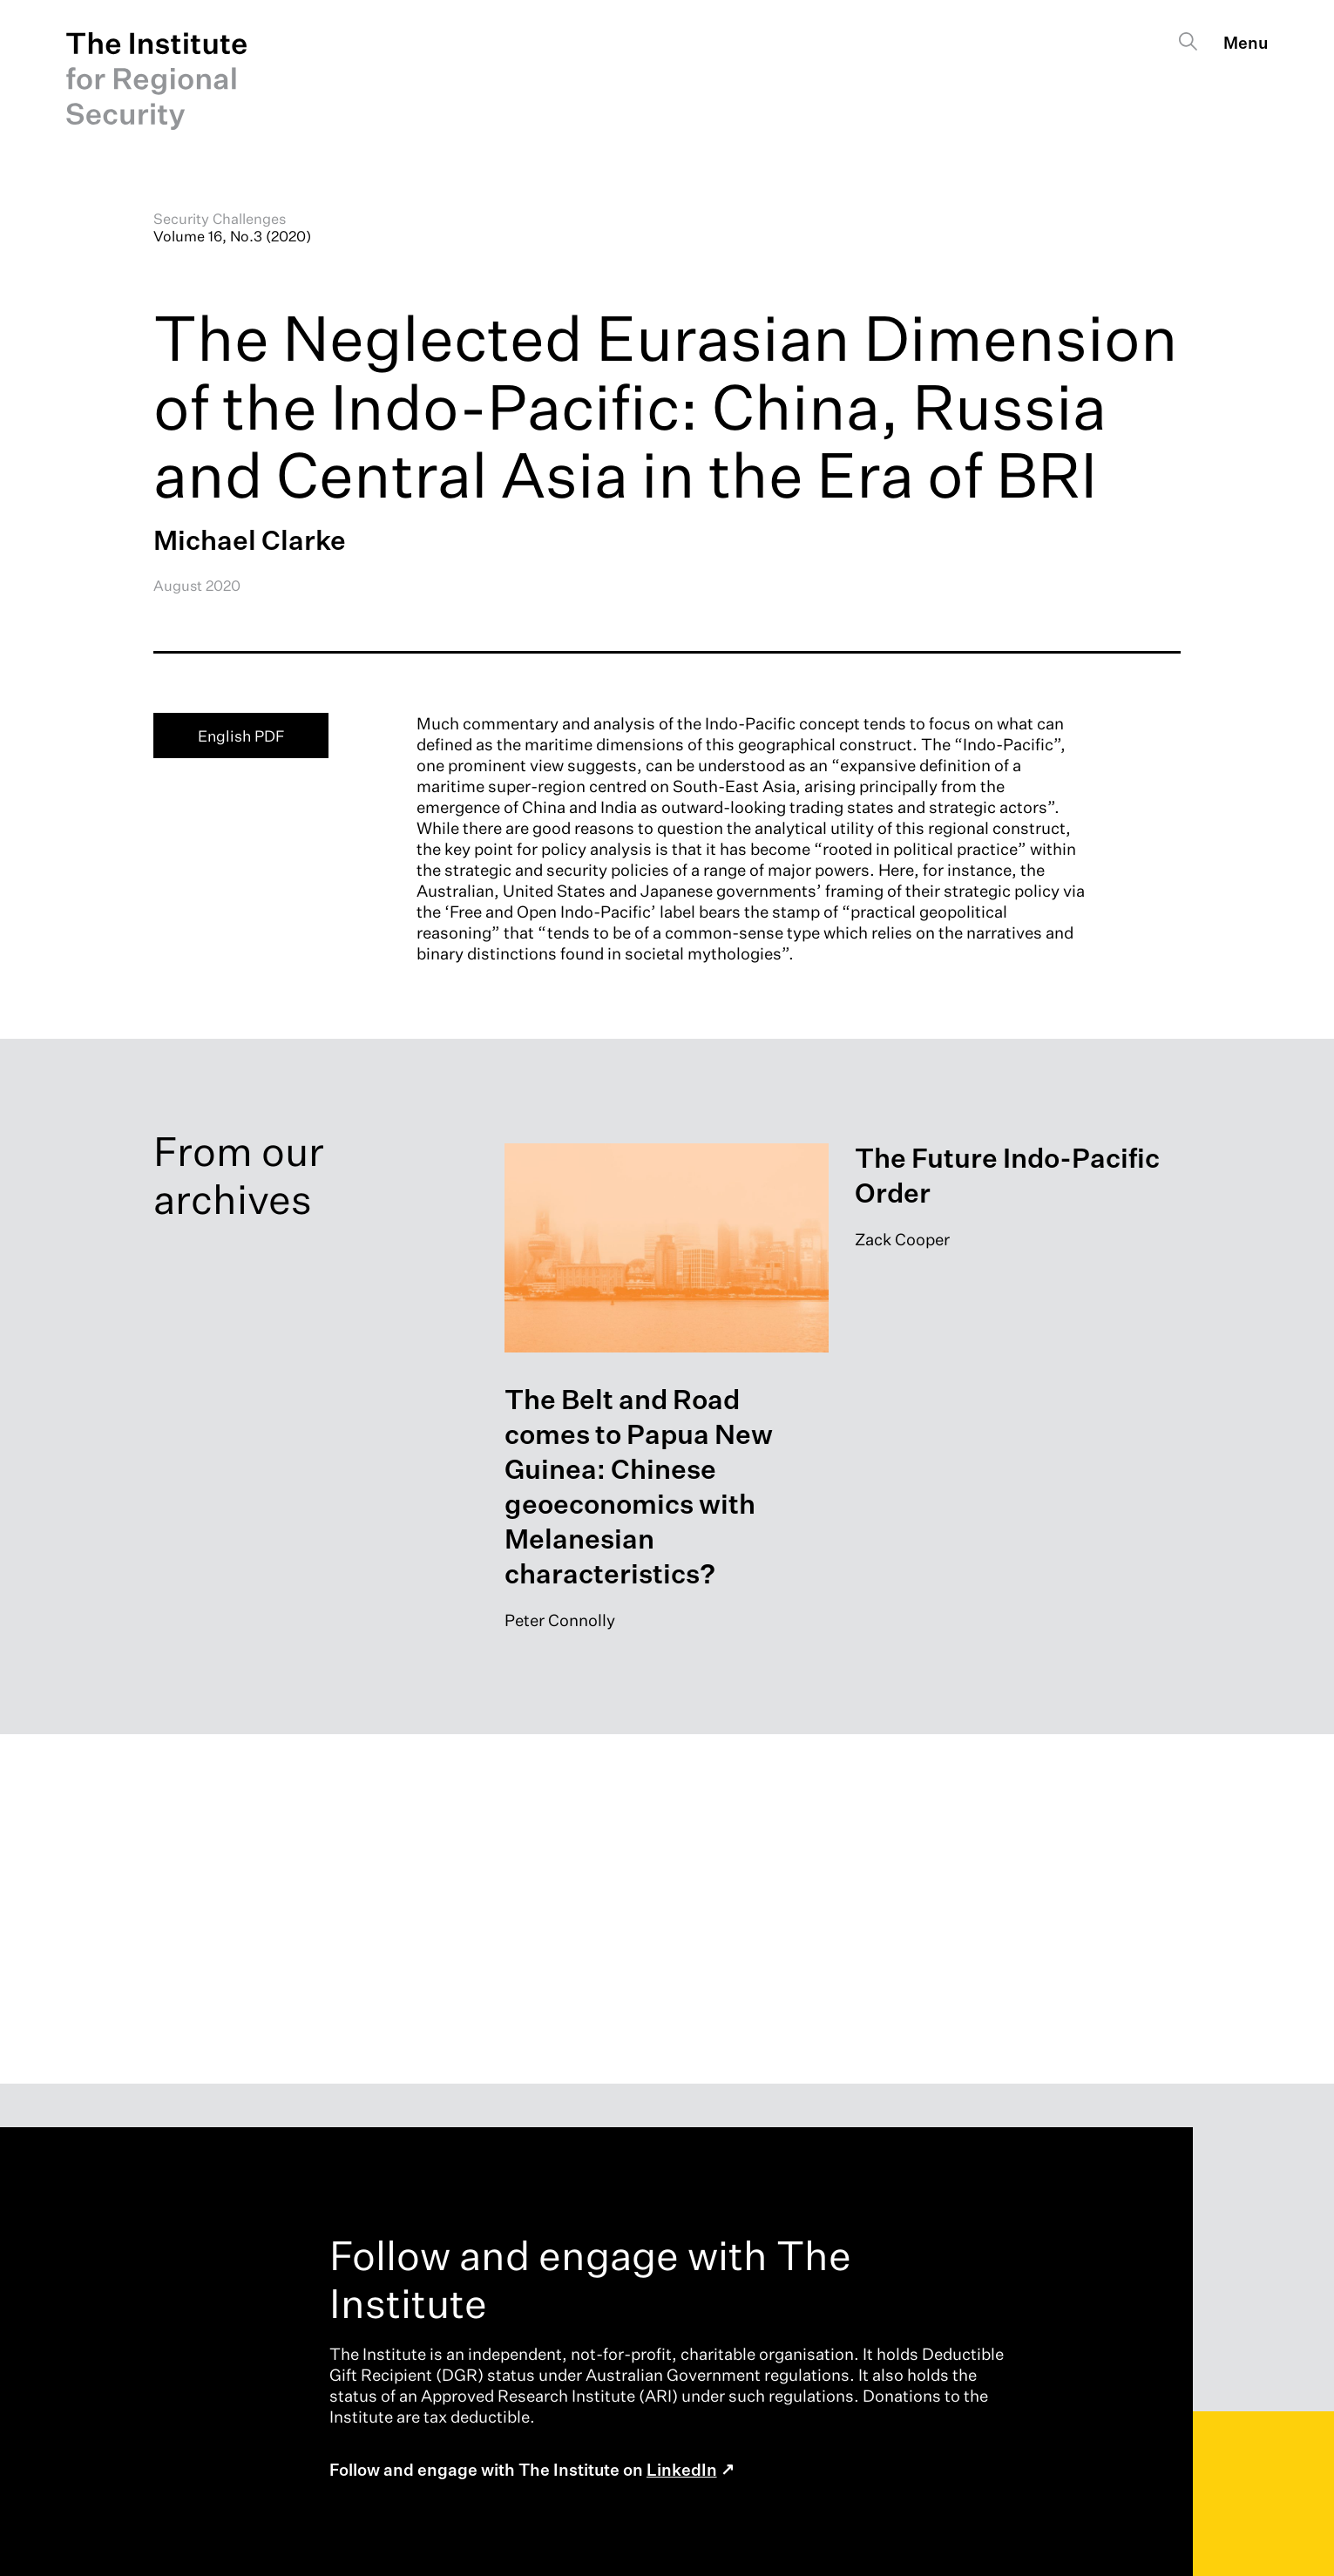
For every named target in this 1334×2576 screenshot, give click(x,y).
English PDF (241, 735)
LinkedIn (682, 2471)
